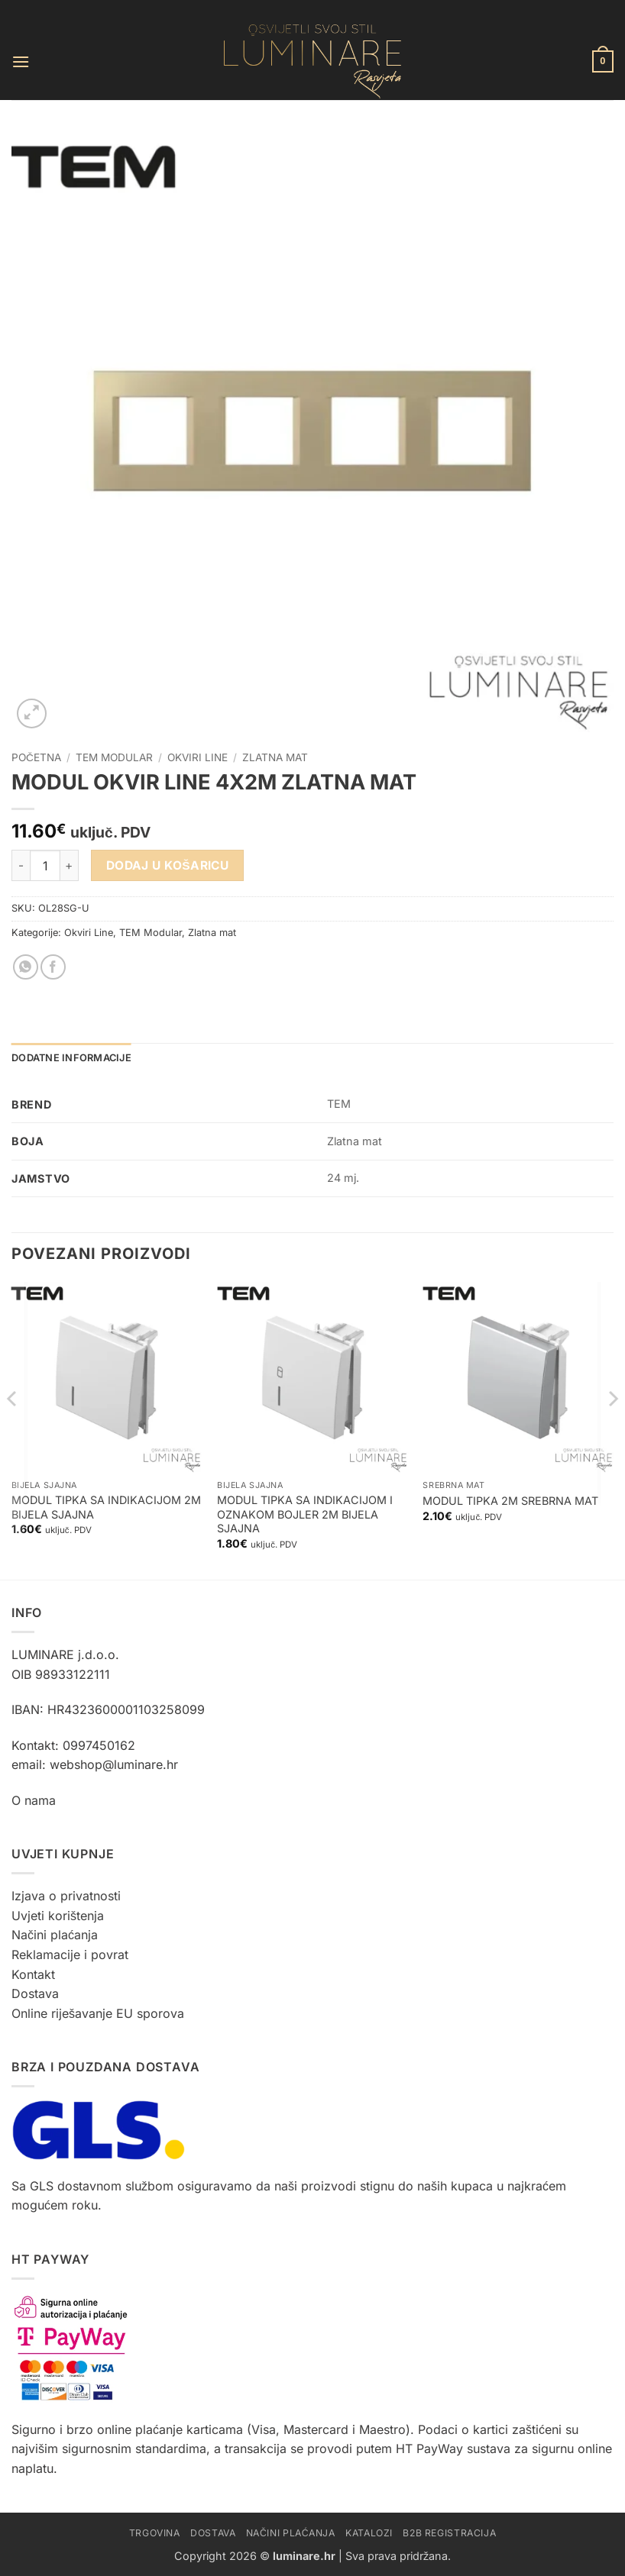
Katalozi (369, 2533)
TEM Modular (114, 757)
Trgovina (154, 2533)
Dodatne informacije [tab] (71, 1058)
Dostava (35, 1993)
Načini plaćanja (54, 1934)
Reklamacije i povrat (69, 1954)
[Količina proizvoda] (45, 865)
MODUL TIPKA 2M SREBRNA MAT (510, 1500)
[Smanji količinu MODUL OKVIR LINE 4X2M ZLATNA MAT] (20, 865)
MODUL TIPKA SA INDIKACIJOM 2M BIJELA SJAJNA (106, 1507)
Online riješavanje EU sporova (97, 2013)
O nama (33, 1800)
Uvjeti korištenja (57, 1915)
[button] (20, 61)
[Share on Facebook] (53, 967)
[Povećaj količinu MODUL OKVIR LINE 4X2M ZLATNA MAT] (69, 865)
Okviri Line (197, 757)
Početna (36, 757)
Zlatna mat (275, 757)
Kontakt (33, 1974)
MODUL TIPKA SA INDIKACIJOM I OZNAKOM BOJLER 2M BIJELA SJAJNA (305, 1514)
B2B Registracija (449, 2533)
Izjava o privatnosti (66, 1895)
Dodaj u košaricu (167, 865)
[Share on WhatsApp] (25, 967)
